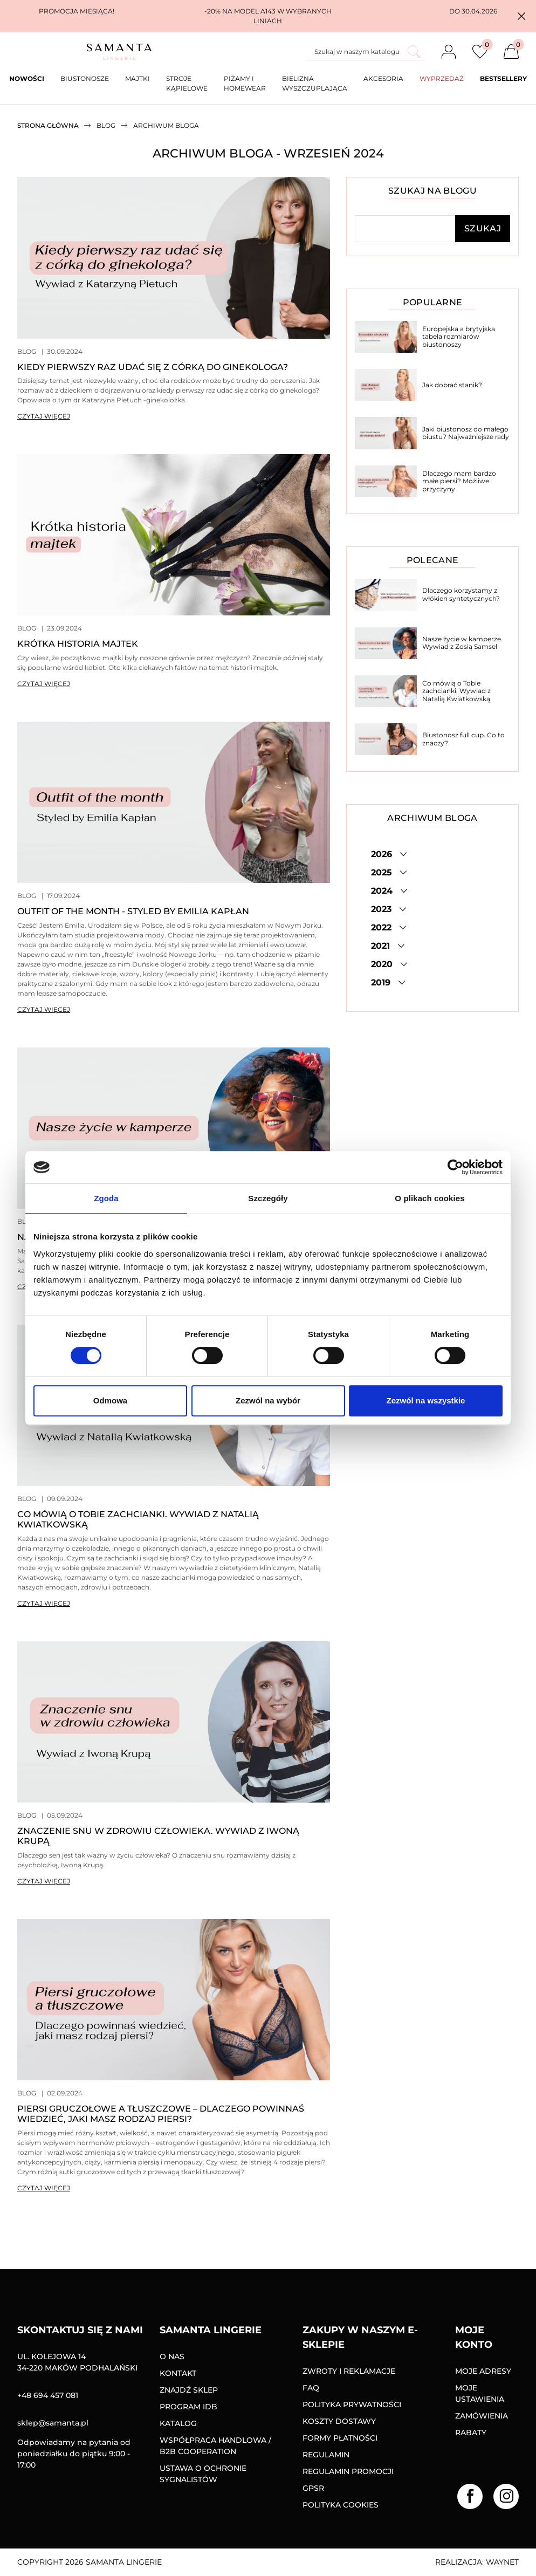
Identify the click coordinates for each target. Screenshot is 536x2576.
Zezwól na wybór (268, 1400)
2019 (382, 982)
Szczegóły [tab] (267, 1198)
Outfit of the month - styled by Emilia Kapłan (133, 911)
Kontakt (178, 2373)
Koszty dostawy (339, 2421)
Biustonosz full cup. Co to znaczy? (463, 738)
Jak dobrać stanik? (452, 385)
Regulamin (326, 2454)
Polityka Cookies (341, 2505)
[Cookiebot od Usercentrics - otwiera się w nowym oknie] (455, 1167)
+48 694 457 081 (47, 2395)
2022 (382, 927)
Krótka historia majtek (77, 644)
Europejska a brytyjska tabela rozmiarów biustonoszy (458, 336)
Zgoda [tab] (106, 1198)
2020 (383, 964)
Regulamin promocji (348, 2471)
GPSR (313, 2488)
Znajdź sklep (189, 2390)
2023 (382, 909)
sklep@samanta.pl (52, 2423)
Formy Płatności (340, 2438)
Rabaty (470, 2432)
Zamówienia (481, 2416)
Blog (26, 351)
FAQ (311, 2388)
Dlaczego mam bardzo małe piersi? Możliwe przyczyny (459, 481)
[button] (521, 16)
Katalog (178, 2423)
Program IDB (188, 2406)
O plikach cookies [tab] (429, 1198)
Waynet (502, 2562)
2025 (383, 872)
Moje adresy (483, 2371)
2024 (383, 891)
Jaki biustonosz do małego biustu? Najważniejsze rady (465, 433)
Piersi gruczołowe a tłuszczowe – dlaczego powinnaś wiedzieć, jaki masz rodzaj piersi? (160, 2114)
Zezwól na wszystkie (426, 1400)
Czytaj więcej (43, 416)
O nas (172, 2356)
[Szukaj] (365, 51)
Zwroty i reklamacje (349, 2371)
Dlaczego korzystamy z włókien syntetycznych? (461, 594)
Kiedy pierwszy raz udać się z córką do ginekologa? (152, 367)
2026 (383, 854)
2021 (382, 946)
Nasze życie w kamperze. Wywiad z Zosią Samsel (462, 642)
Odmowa (110, 1400)
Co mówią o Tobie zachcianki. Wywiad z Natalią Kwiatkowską (456, 691)
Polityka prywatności (352, 2404)
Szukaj (482, 228)
